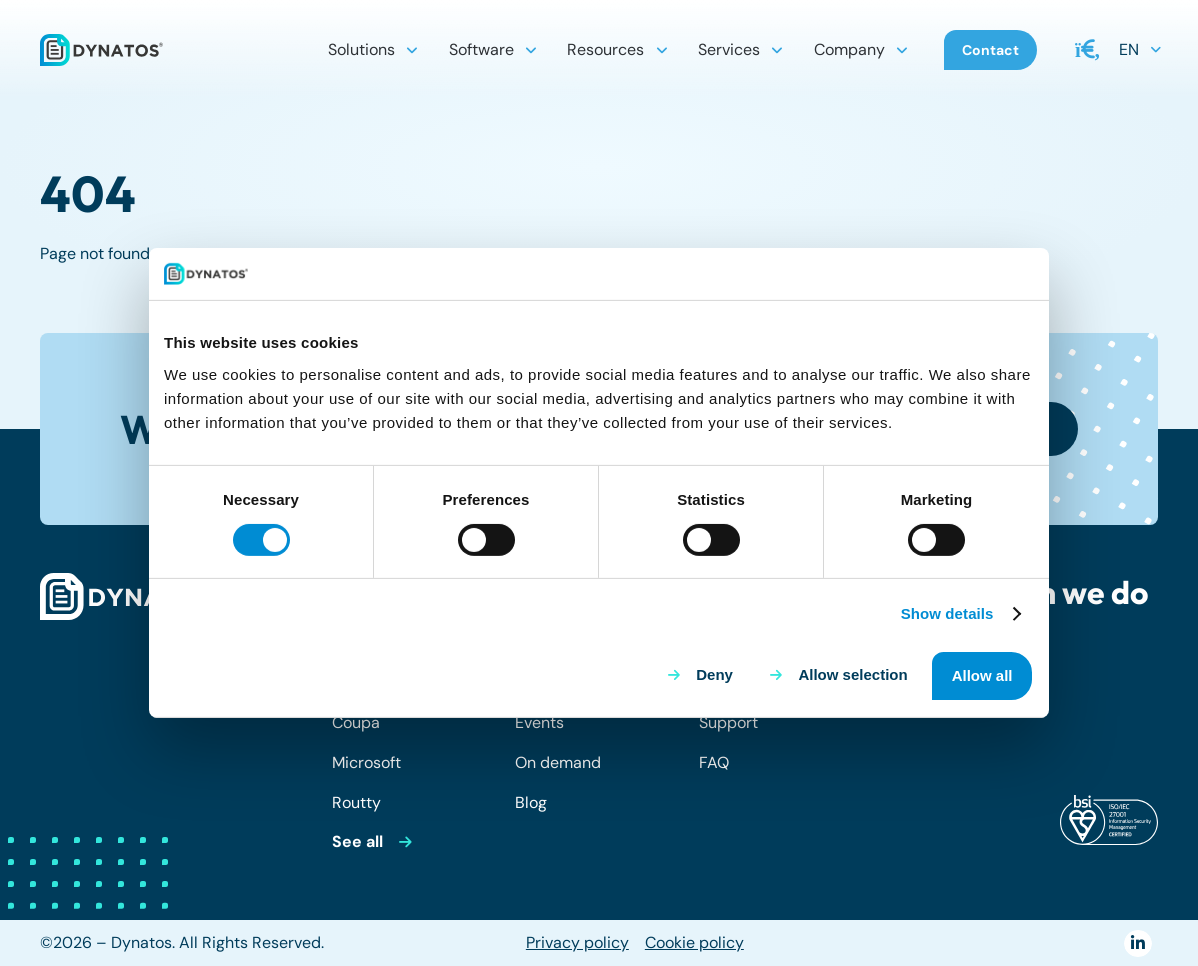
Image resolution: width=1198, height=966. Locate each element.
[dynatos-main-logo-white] (130, 597)
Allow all (982, 675)
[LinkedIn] (1137, 943)
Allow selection (852, 674)
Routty (356, 802)
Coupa (356, 722)
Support (728, 722)
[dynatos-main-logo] (101, 50)
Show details (947, 613)
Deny (714, 674)
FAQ (714, 762)
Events (539, 722)
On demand (558, 762)
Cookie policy (694, 942)
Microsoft (366, 762)
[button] (412, 50)
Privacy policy (577, 942)
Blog (531, 802)
